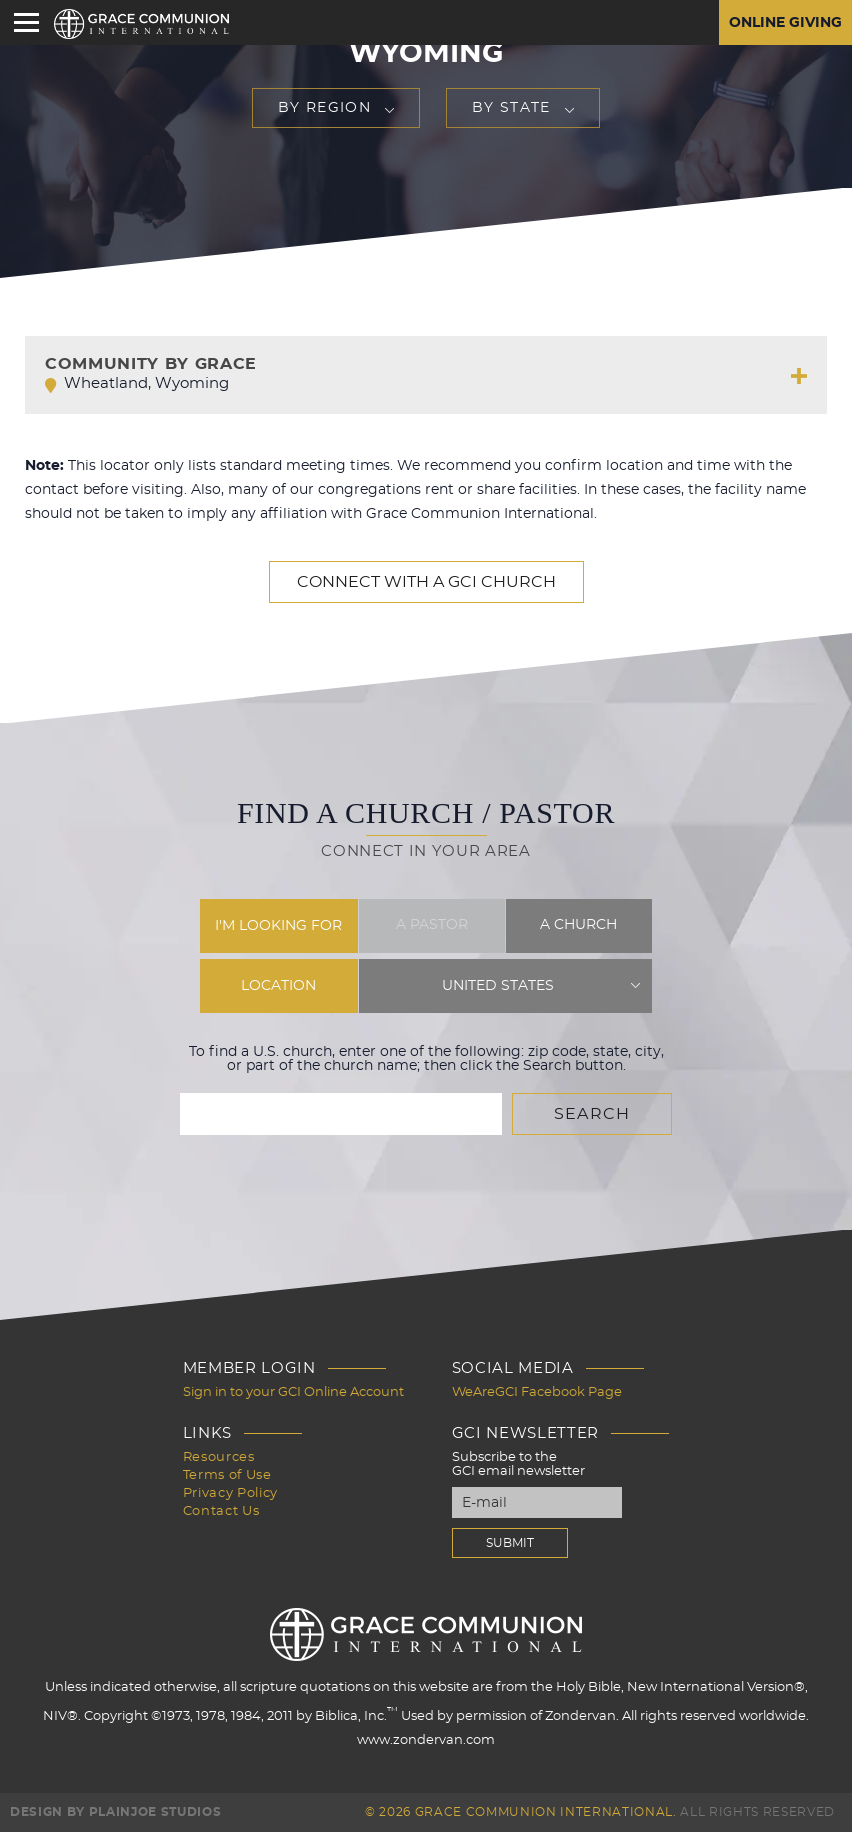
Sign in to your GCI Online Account (293, 1392)
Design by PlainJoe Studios (115, 1812)
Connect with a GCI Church (426, 582)
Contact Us (221, 1511)
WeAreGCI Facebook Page (537, 1392)
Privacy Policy (230, 1493)
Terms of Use (227, 1475)
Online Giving (785, 23)
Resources (219, 1457)
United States (498, 986)
